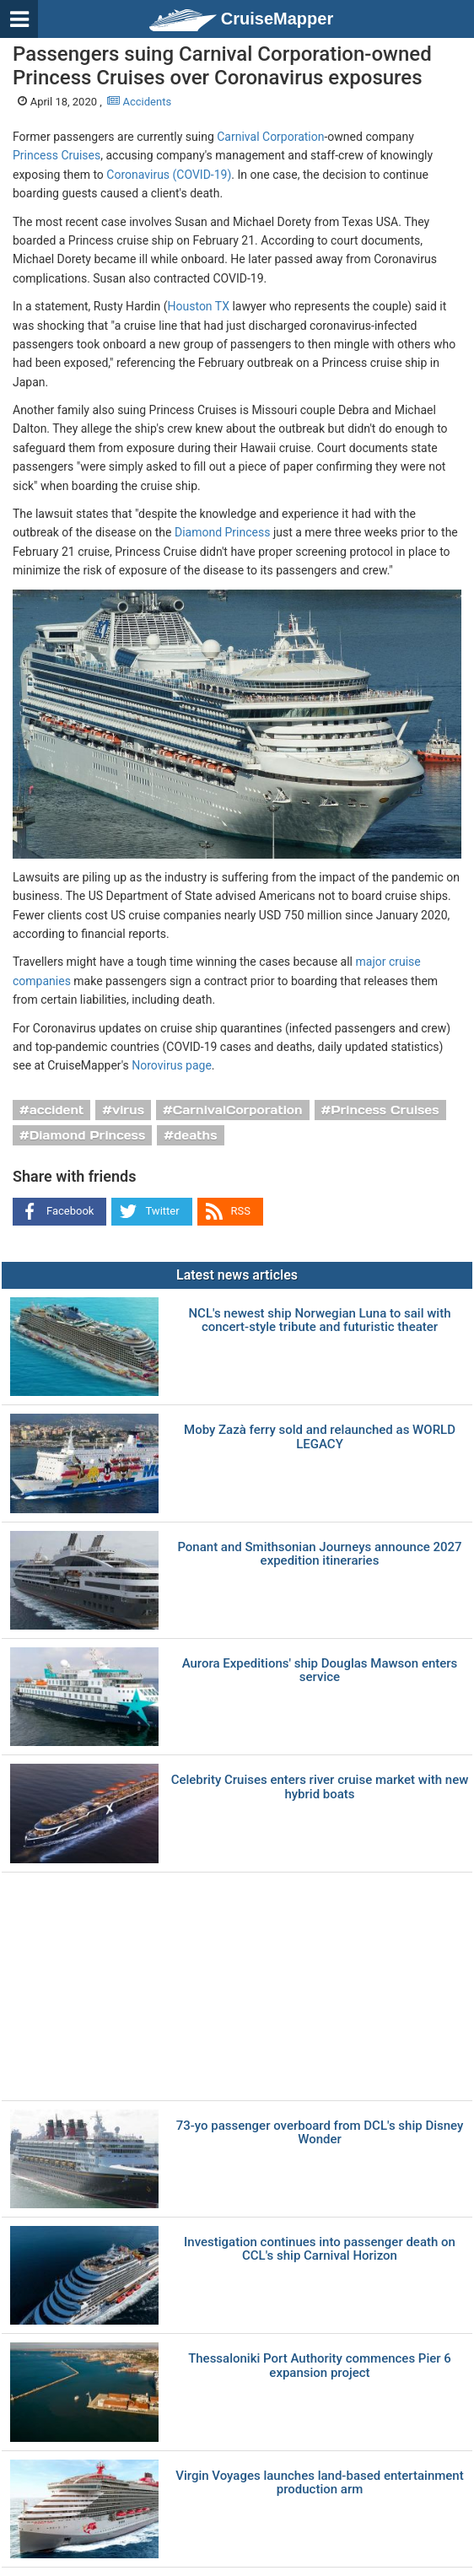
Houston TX (198, 306)
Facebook (70, 1210)
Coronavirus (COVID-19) (168, 174)
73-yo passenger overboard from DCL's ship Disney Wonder (320, 2133)
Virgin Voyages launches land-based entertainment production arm (319, 2483)
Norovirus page (172, 1065)
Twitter (162, 1210)
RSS (240, 1210)
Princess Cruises (56, 155)
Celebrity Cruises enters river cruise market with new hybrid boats (320, 1787)
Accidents (139, 101)
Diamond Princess (222, 532)
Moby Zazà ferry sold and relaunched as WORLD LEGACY (319, 1437)
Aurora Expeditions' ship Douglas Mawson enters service (320, 1670)
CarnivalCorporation (238, 1110)
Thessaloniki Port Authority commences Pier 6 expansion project (319, 2365)
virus (128, 1110)
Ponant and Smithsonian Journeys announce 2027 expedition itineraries (319, 1554)
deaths (195, 1135)
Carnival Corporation (270, 136)
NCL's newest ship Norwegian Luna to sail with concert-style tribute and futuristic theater (319, 1320)
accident (57, 1110)
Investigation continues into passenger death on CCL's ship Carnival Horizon (319, 2249)
